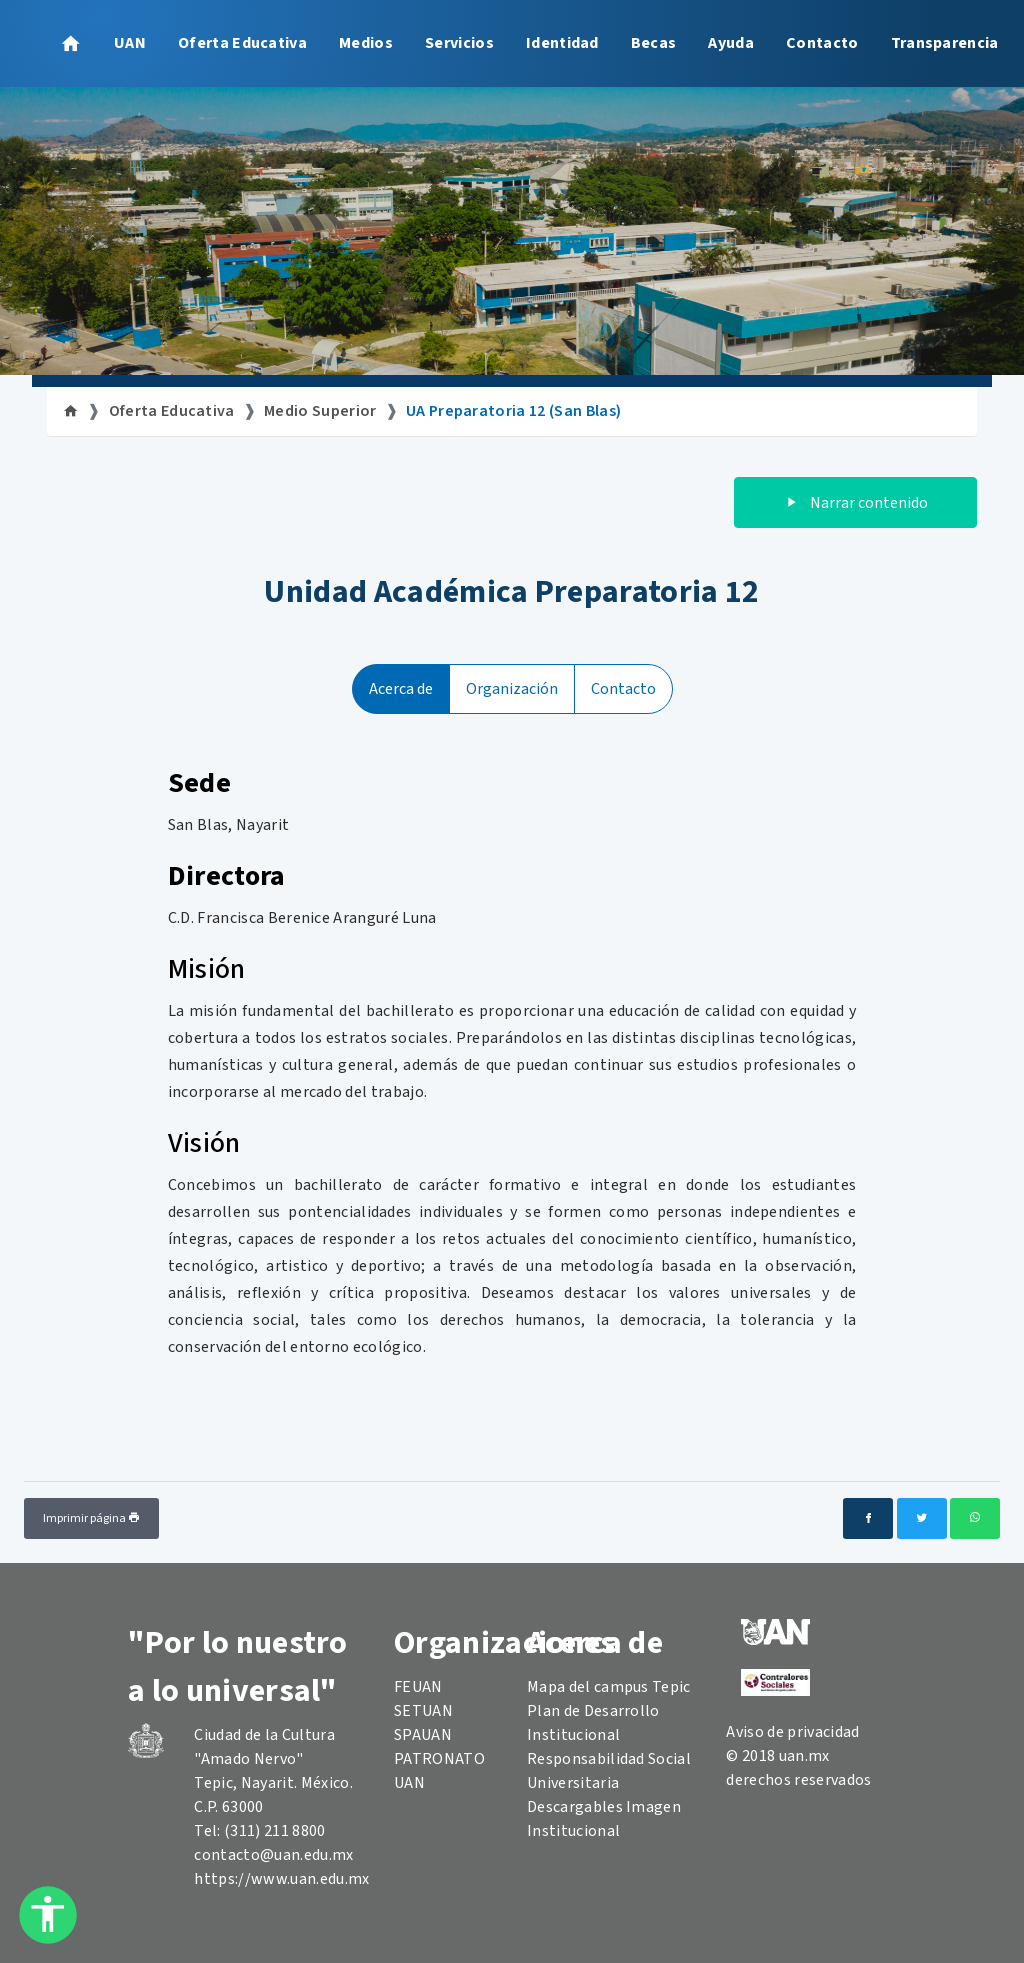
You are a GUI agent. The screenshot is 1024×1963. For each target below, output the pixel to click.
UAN (130, 43)
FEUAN (418, 1687)
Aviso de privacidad (792, 1732)
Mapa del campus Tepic (609, 1687)
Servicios (459, 43)
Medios (366, 43)
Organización (512, 689)
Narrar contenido (855, 503)
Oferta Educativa (242, 43)
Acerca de (401, 689)
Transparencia (945, 43)
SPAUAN (423, 1735)
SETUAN (423, 1711)
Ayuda (731, 43)
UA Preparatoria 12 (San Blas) (513, 411)
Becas (654, 43)
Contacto (822, 43)
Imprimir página (91, 1518)
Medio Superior (320, 411)
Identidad (562, 43)
